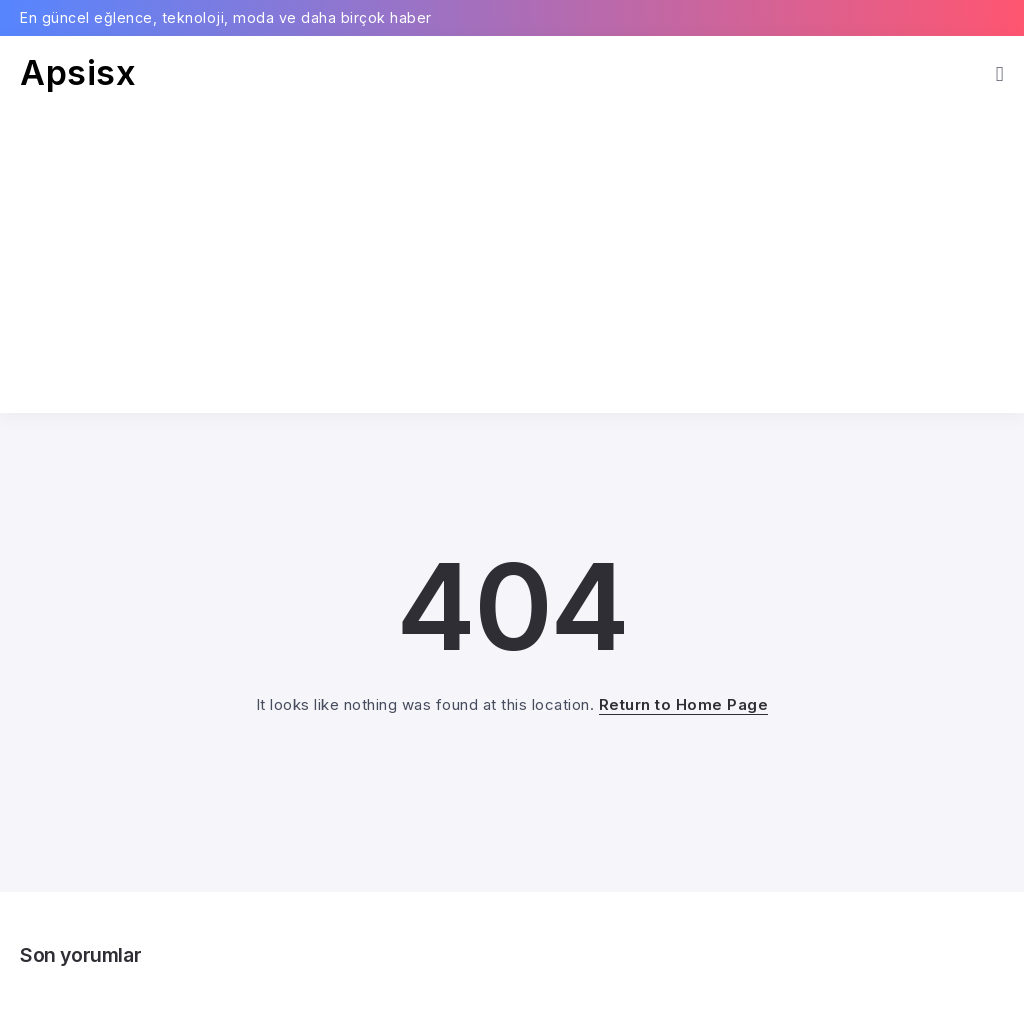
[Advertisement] (512, 243)
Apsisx (78, 72)
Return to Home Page (684, 704)
